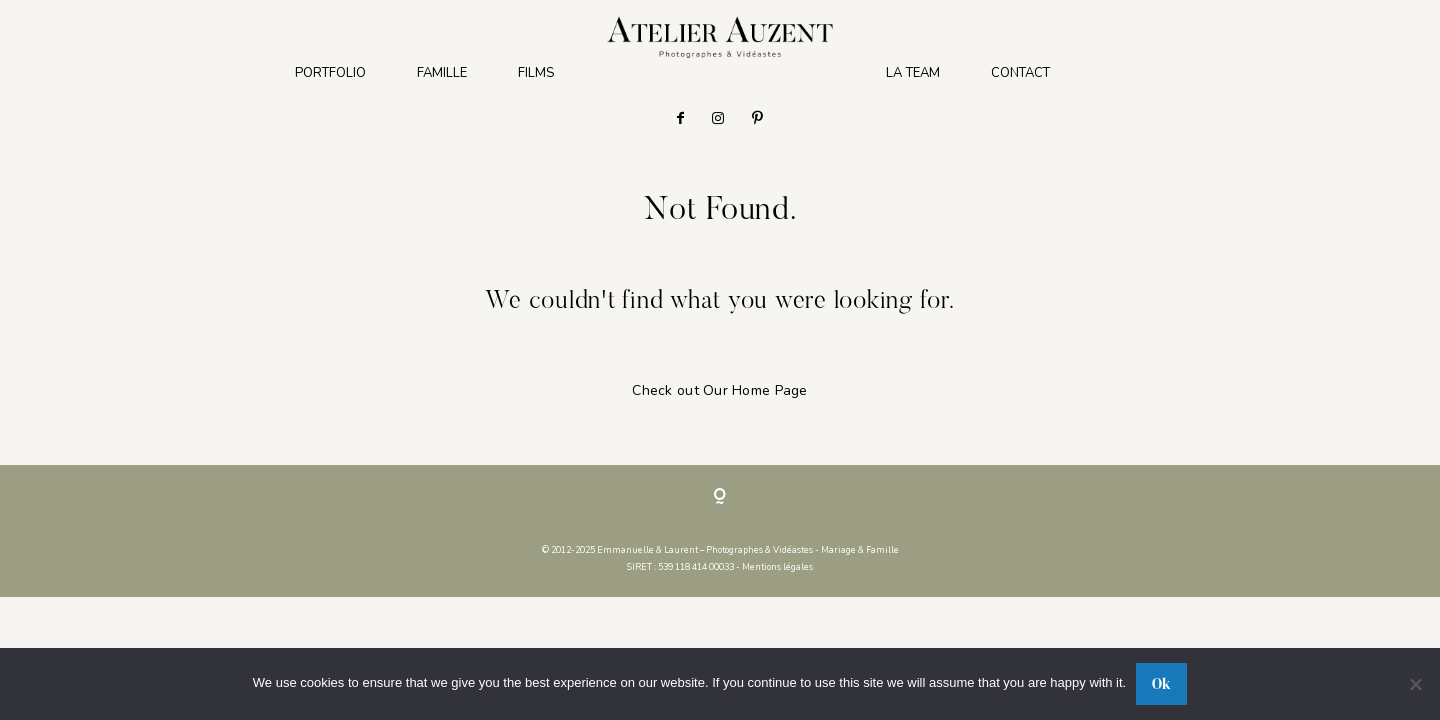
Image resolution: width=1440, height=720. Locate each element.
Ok (1161, 683)
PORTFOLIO (330, 73)
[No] (1415, 684)
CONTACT (1020, 73)
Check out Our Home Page (719, 390)
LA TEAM (913, 73)
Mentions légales (777, 567)
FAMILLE (442, 73)
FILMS (536, 73)
